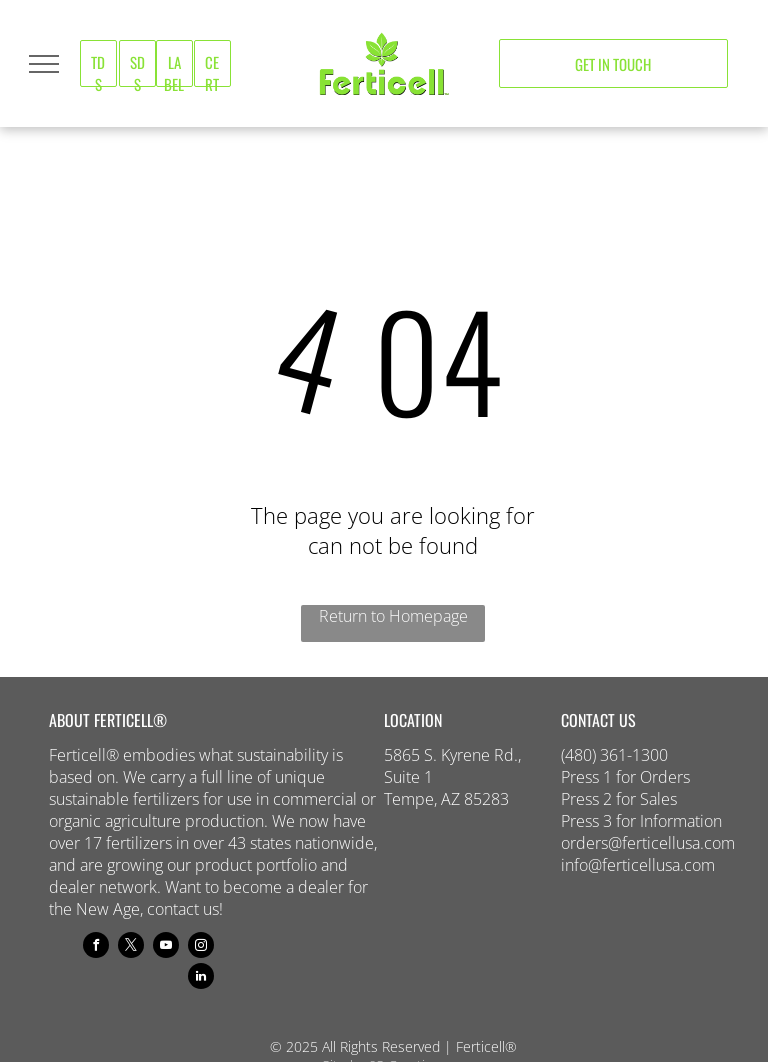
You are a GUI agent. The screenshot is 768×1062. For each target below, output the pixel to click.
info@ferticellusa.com (638, 865)
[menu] (44, 64)
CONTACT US (598, 720)
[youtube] (166, 947)
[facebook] (96, 947)
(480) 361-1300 (614, 755)
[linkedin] (201, 978)
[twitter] (131, 947)
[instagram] (201, 947)
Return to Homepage (393, 616)
